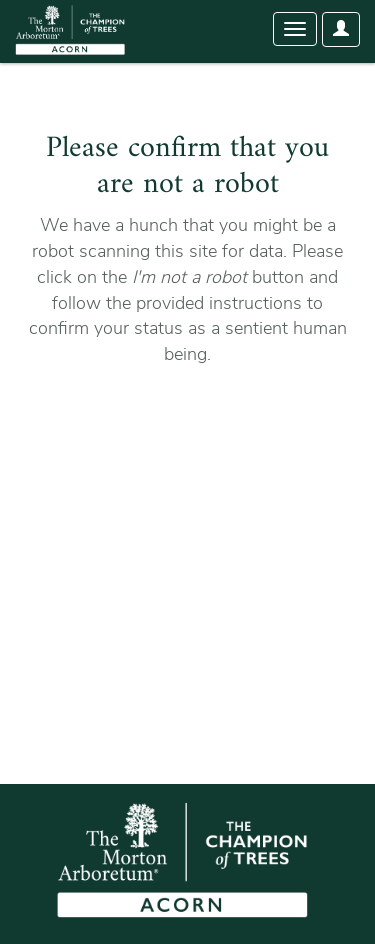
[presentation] (192, 431)
